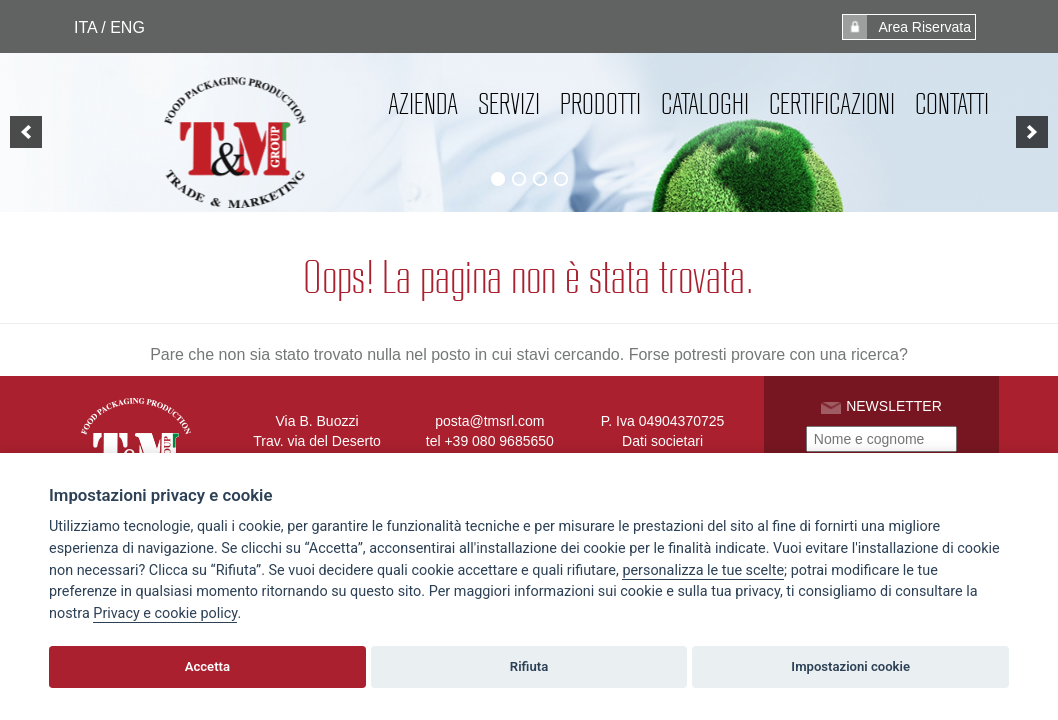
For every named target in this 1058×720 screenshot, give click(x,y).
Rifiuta (529, 666)
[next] (1032, 132)
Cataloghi (705, 104)
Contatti (952, 104)
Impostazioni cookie (850, 666)
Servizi (509, 104)
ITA (85, 27)
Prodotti (600, 104)
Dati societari (662, 441)
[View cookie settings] (703, 571)
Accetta (207, 666)
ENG (127, 27)
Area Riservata (907, 27)
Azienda (423, 104)
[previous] (26, 132)
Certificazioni (832, 104)
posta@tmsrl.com (489, 421)
